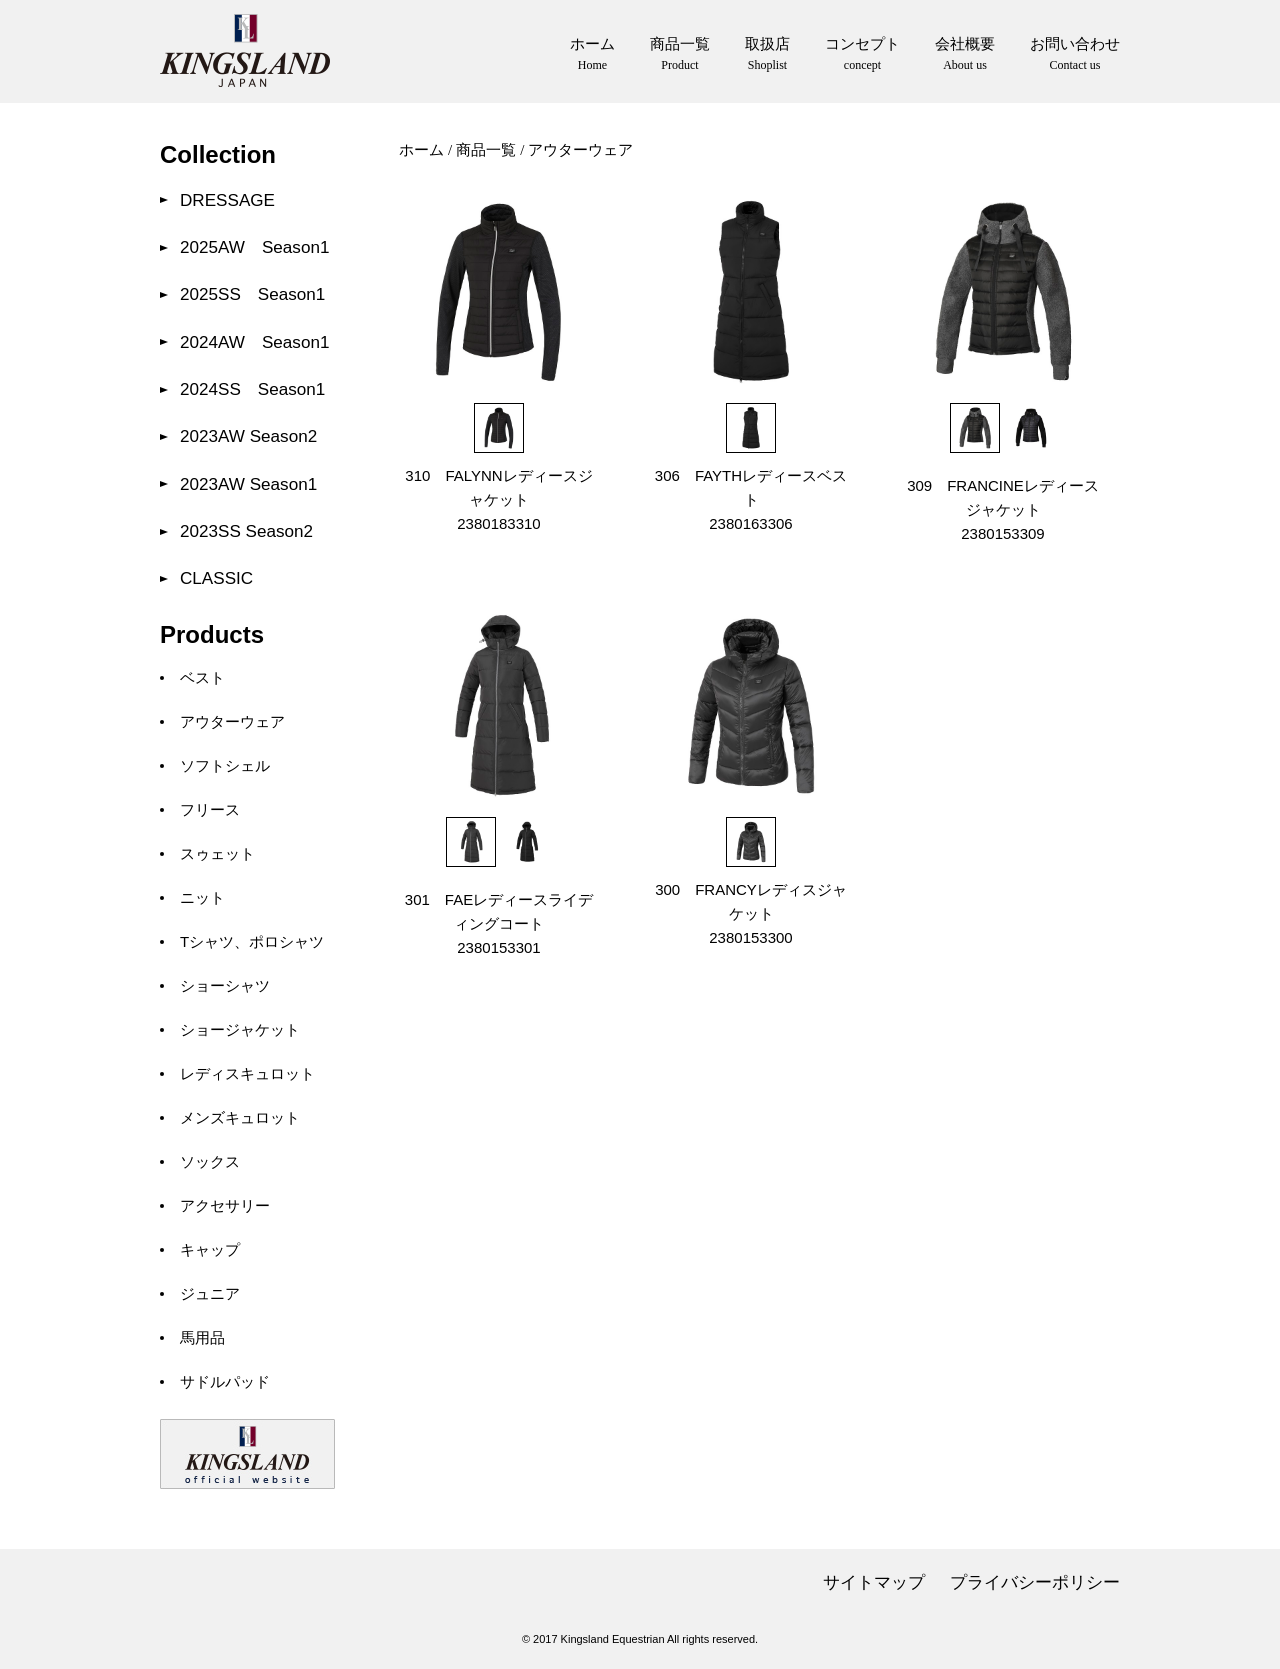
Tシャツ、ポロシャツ (252, 941)
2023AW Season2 (248, 436)
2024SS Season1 (252, 389)
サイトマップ (874, 1582)
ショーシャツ (225, 985)
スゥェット (217, 853)
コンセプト (862, 55)
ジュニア (210, 1293)
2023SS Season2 (246, 531)
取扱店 (767, 55)
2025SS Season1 (252, 294)
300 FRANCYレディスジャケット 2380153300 (751, 913)
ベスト (202, 677)
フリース (210, 809)
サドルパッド (225, 1381)
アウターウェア (232, 721)
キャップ (210, 1249)
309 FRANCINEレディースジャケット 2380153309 (1003, 509)
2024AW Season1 (254, 342)
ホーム (592, 55)
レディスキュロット (247, 1073)
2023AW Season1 (248, 484)
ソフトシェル (225, 765)
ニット (202, 897)
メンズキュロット (240, 1117)
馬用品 (202, 1337)
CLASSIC (216, 578)
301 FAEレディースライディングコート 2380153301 (499, 923)
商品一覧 (680, 55)
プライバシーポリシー (1035, 1582)
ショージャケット (240, 1029)
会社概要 (965, 55)
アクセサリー (225, 1205)
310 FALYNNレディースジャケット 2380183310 (498, 499)
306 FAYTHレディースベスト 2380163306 (751, 499)
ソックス (210, 1161)
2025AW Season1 (254, 247)
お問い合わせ (1075, 55)
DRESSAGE (227, 200)
